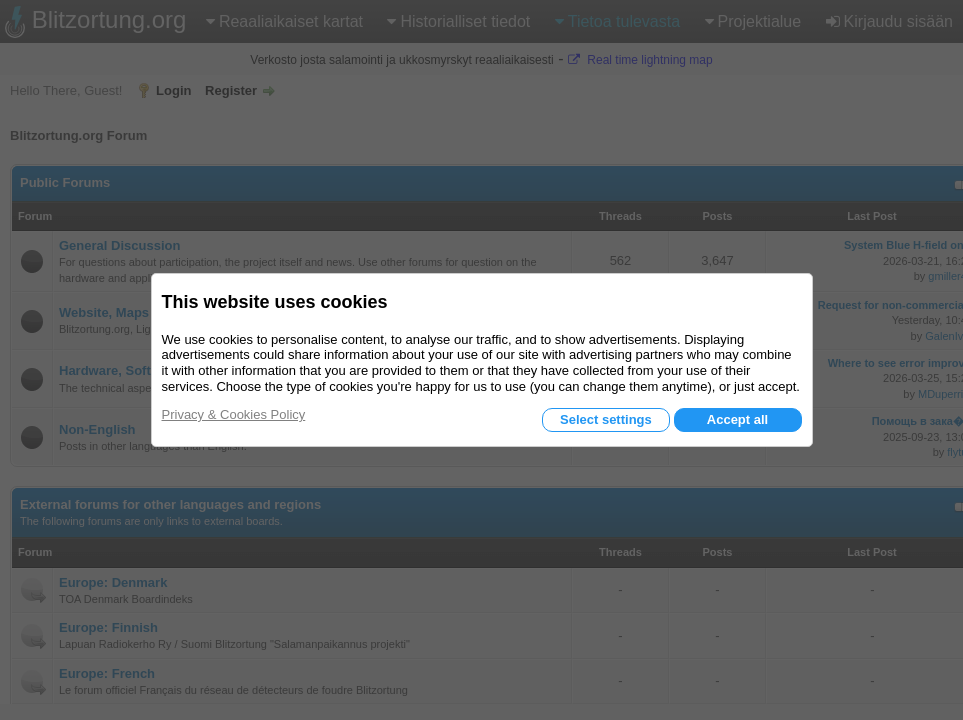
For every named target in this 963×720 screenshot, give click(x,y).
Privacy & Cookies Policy (234, 414)
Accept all (737, 419)
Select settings (606, 419)
